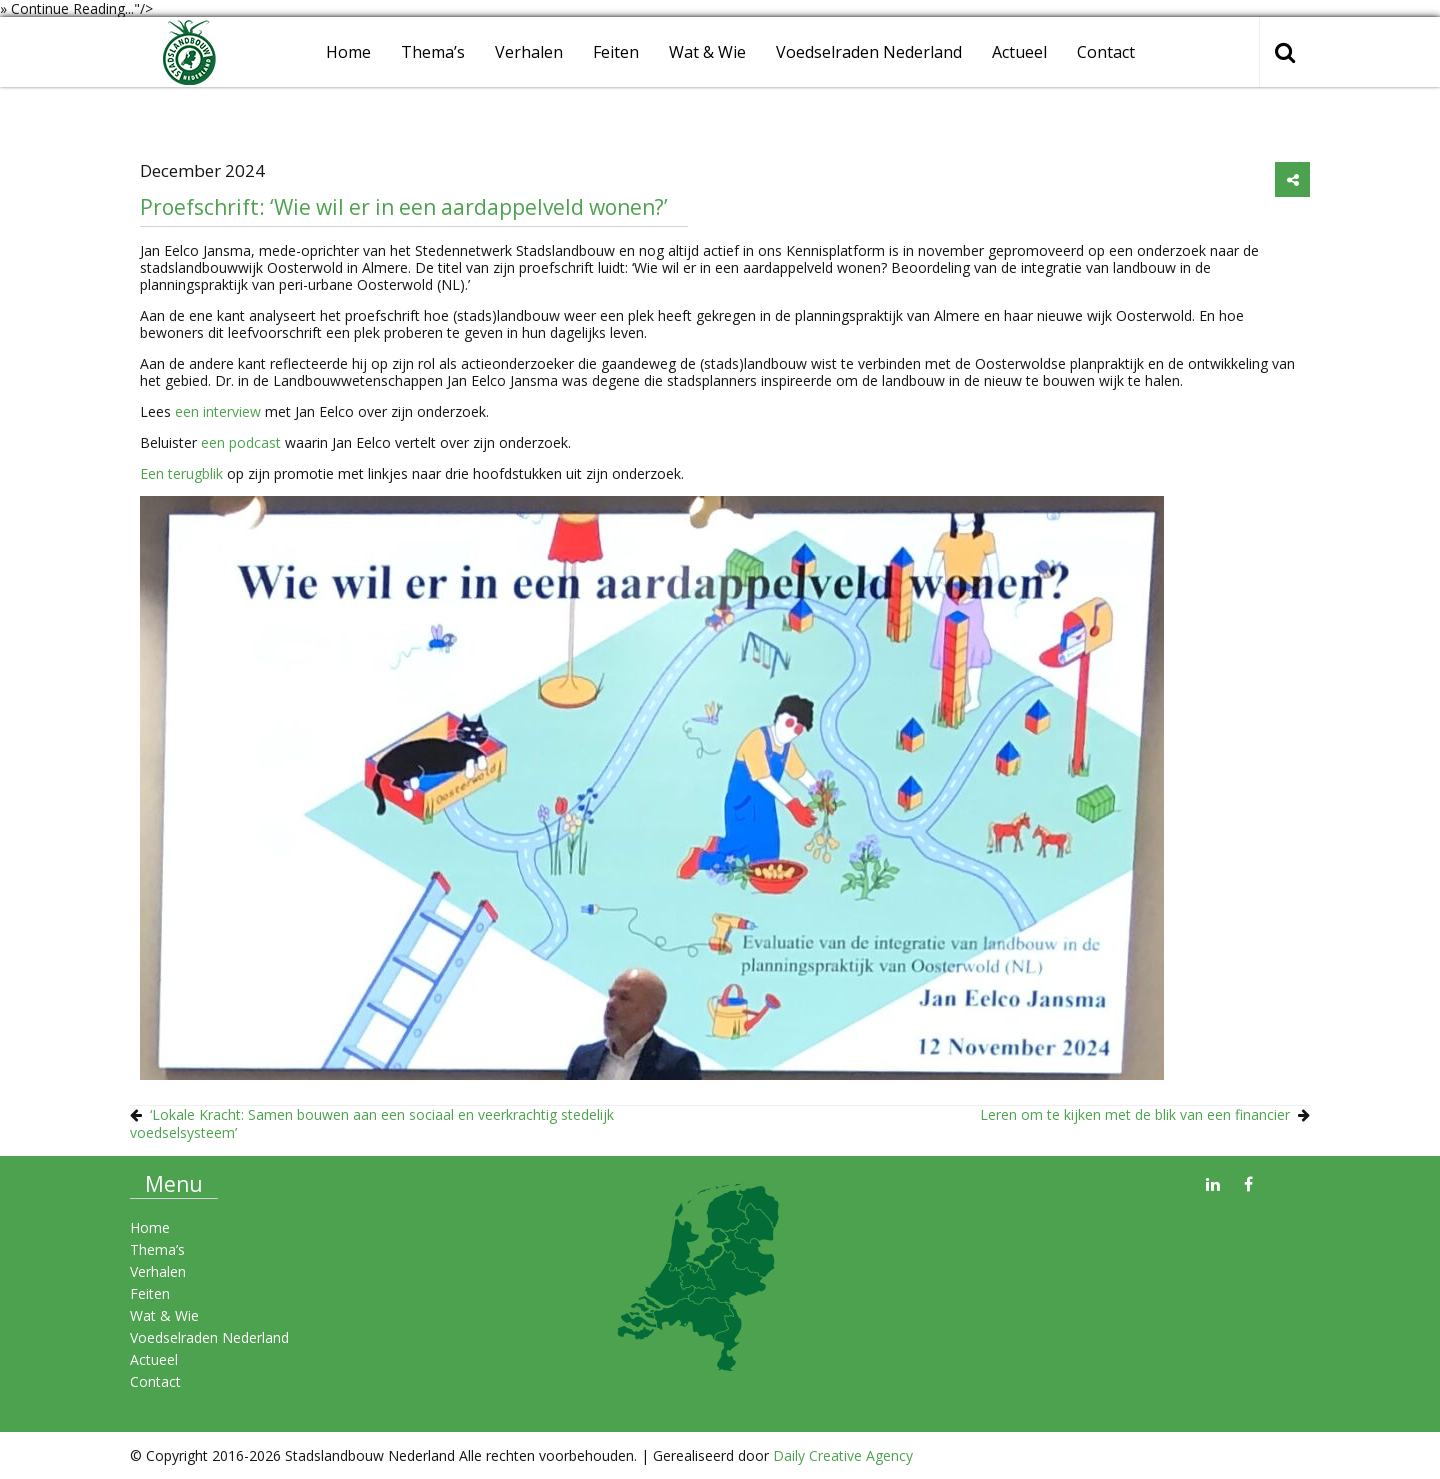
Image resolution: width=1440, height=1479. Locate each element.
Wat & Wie (707, 52)
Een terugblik (181, 473)
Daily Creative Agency (843, 1455)
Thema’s (433, 52)
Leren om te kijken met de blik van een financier (1135, 1114)
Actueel (1019, 52)
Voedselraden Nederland (869, 52)
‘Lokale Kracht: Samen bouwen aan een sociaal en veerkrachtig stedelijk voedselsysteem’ (372, 1123)
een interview (218, 411)
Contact (1106, 52)
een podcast (241, 442)
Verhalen (529, 52)
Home (348, 52)
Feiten (616, 52)
